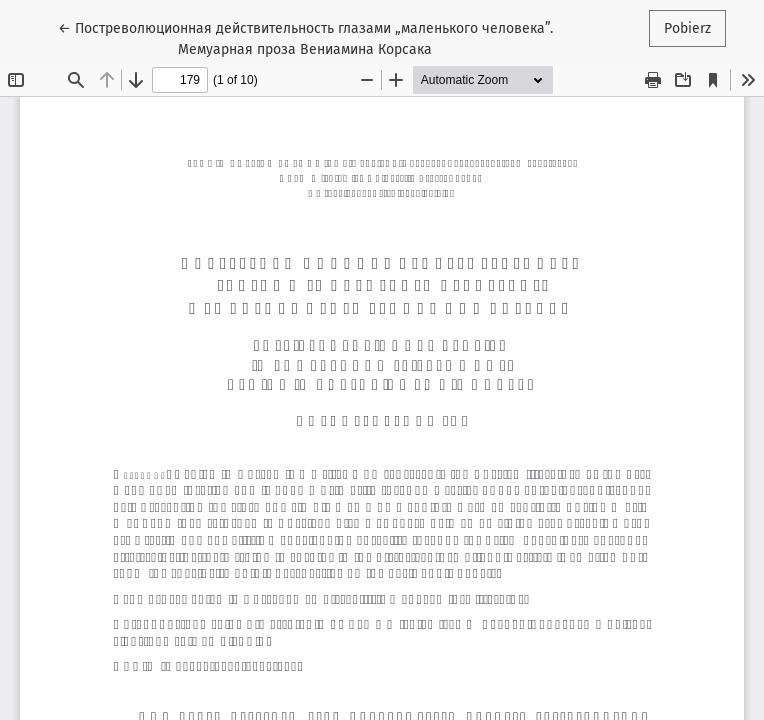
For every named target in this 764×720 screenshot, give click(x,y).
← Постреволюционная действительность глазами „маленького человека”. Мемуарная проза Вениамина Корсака (305, 37)
